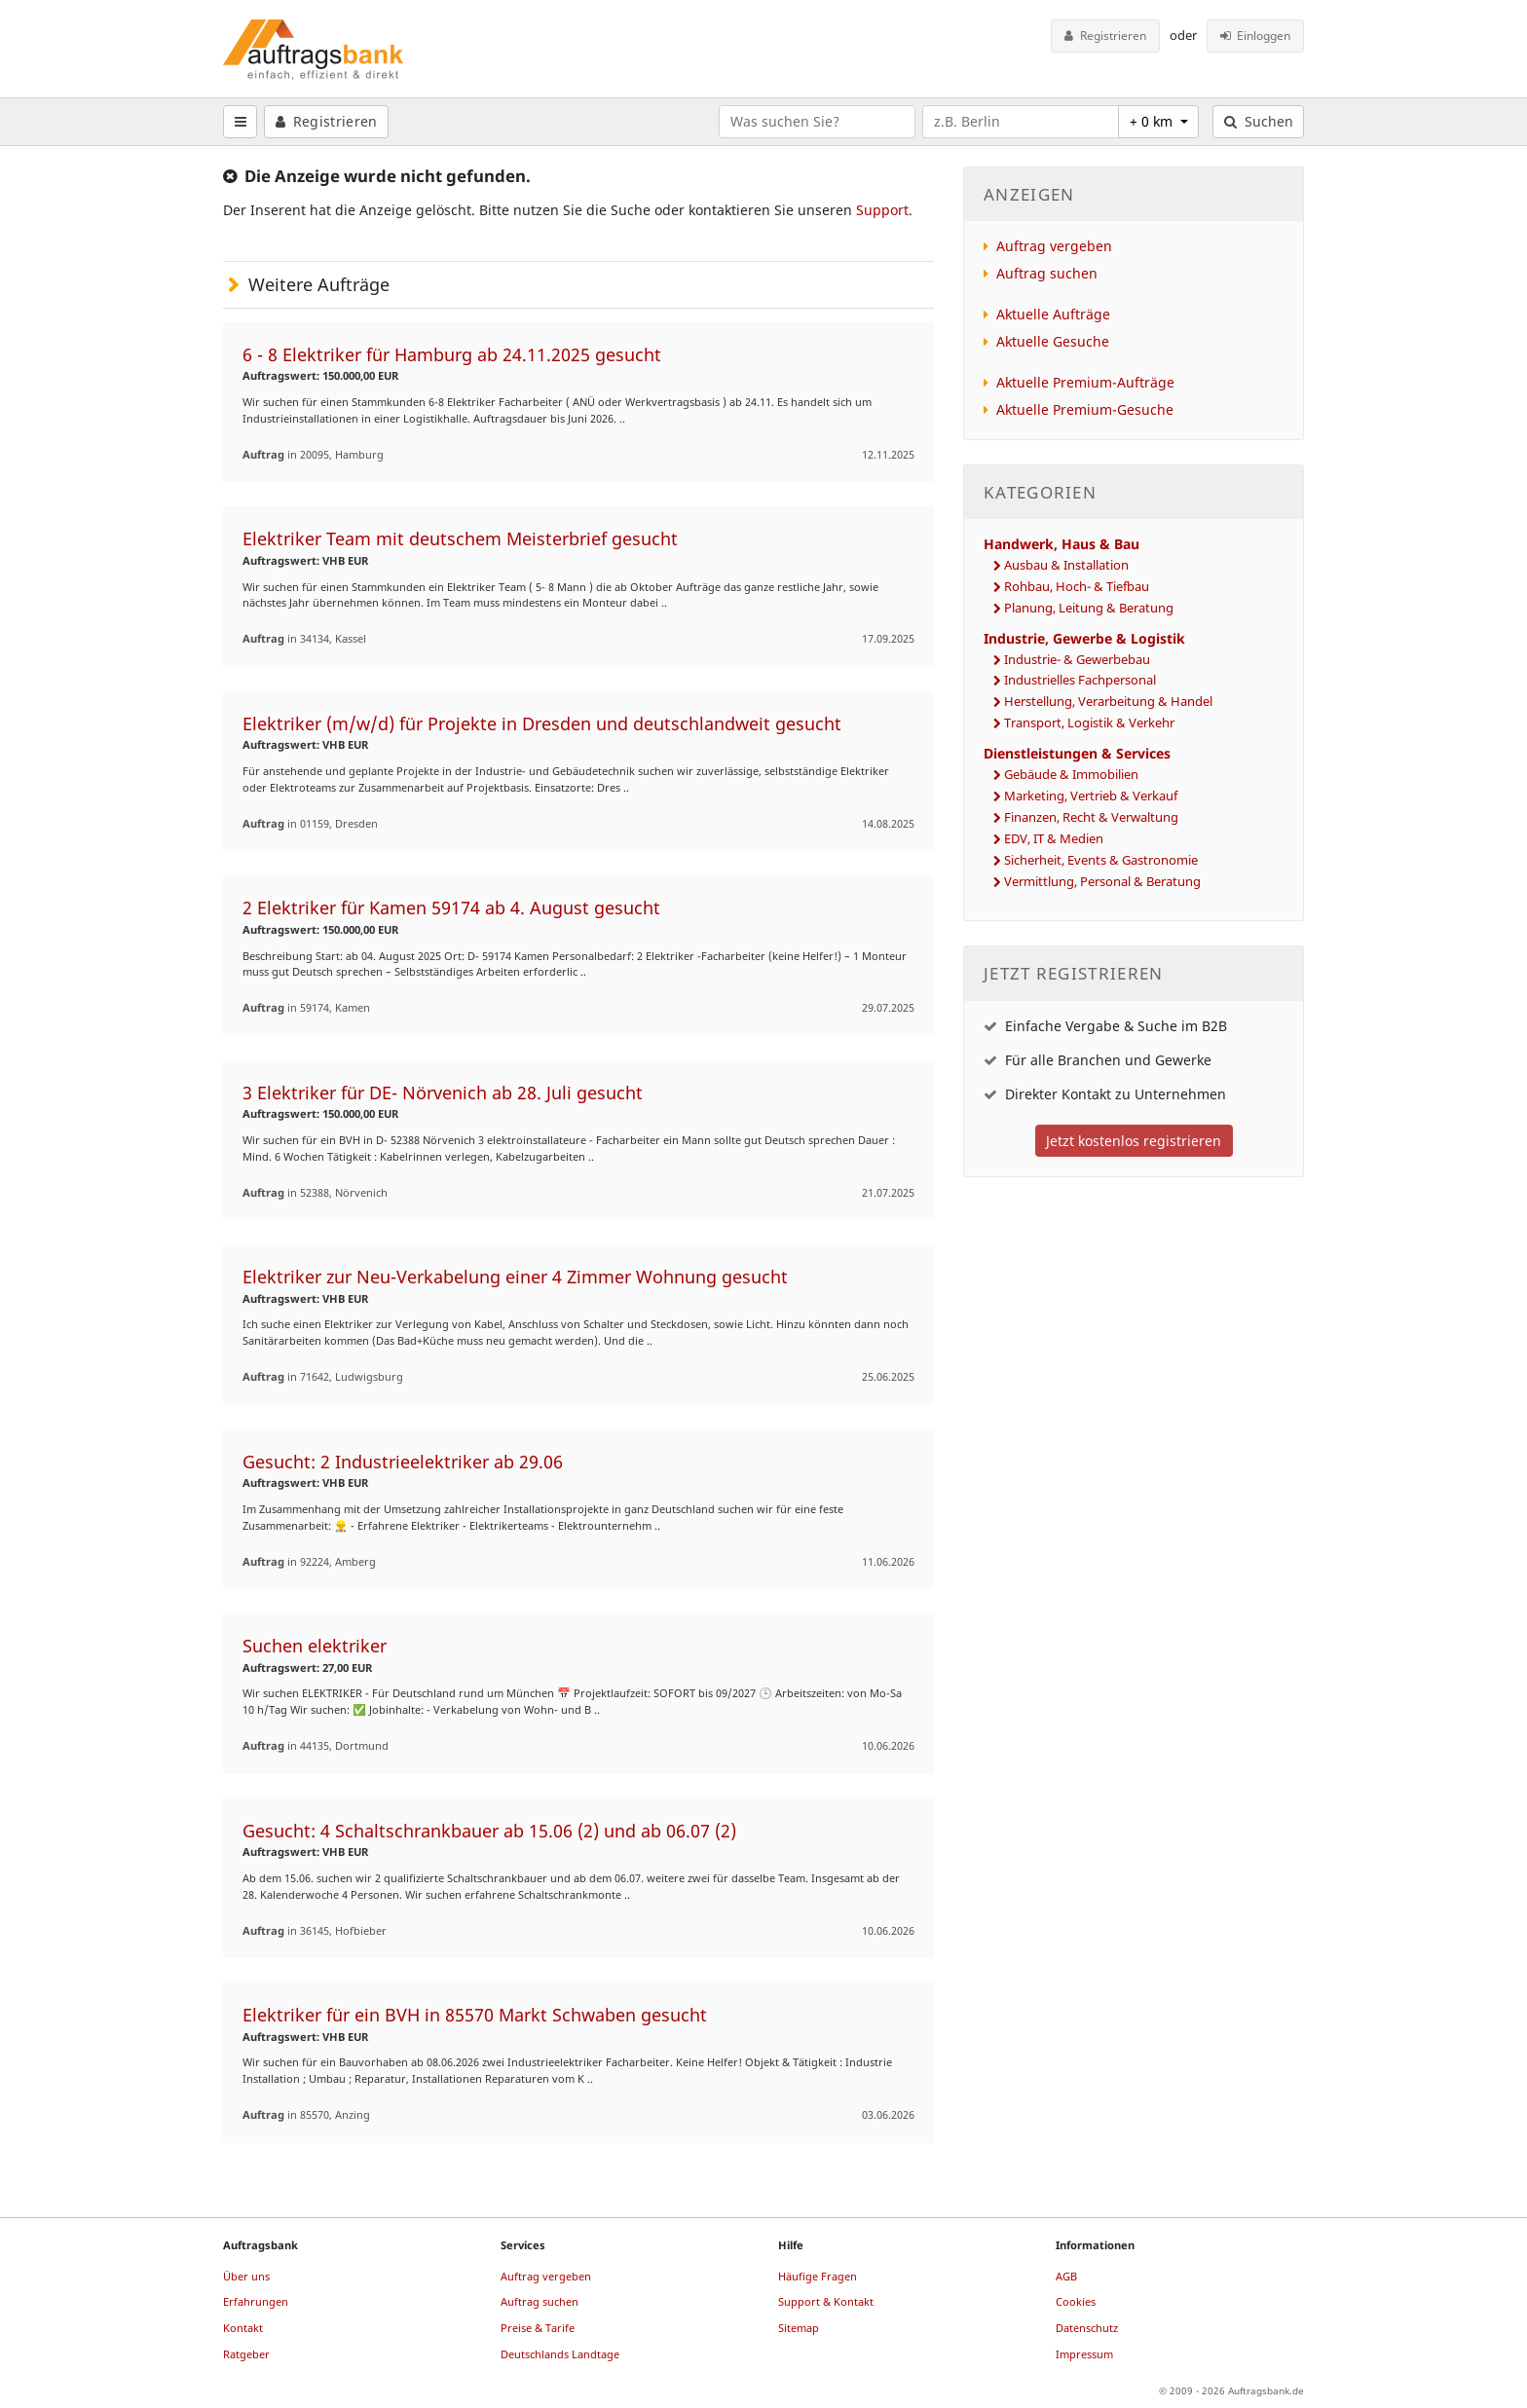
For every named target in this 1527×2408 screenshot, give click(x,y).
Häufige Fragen (817, 2276)
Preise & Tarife (538, 2327)
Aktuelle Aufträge (1053, 314)
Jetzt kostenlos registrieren (1133, 1140)
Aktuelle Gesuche (1052, 341)
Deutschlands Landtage (560, 2354)
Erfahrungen (255, 2301)
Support (882, 210)
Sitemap (798, 2327)
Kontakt (243, 2327)
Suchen (1258, 121)
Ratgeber (246, 2354)
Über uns (246, 2276)
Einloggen (1255, 35)
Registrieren (1105, 35)
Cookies (1076, 2301)
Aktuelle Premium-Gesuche (1084, 409)
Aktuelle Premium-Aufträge (1085, 382)
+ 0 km (1153, 121)
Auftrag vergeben (1054, 246)
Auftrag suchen (1047, 273)
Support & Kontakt (826, 2301)
